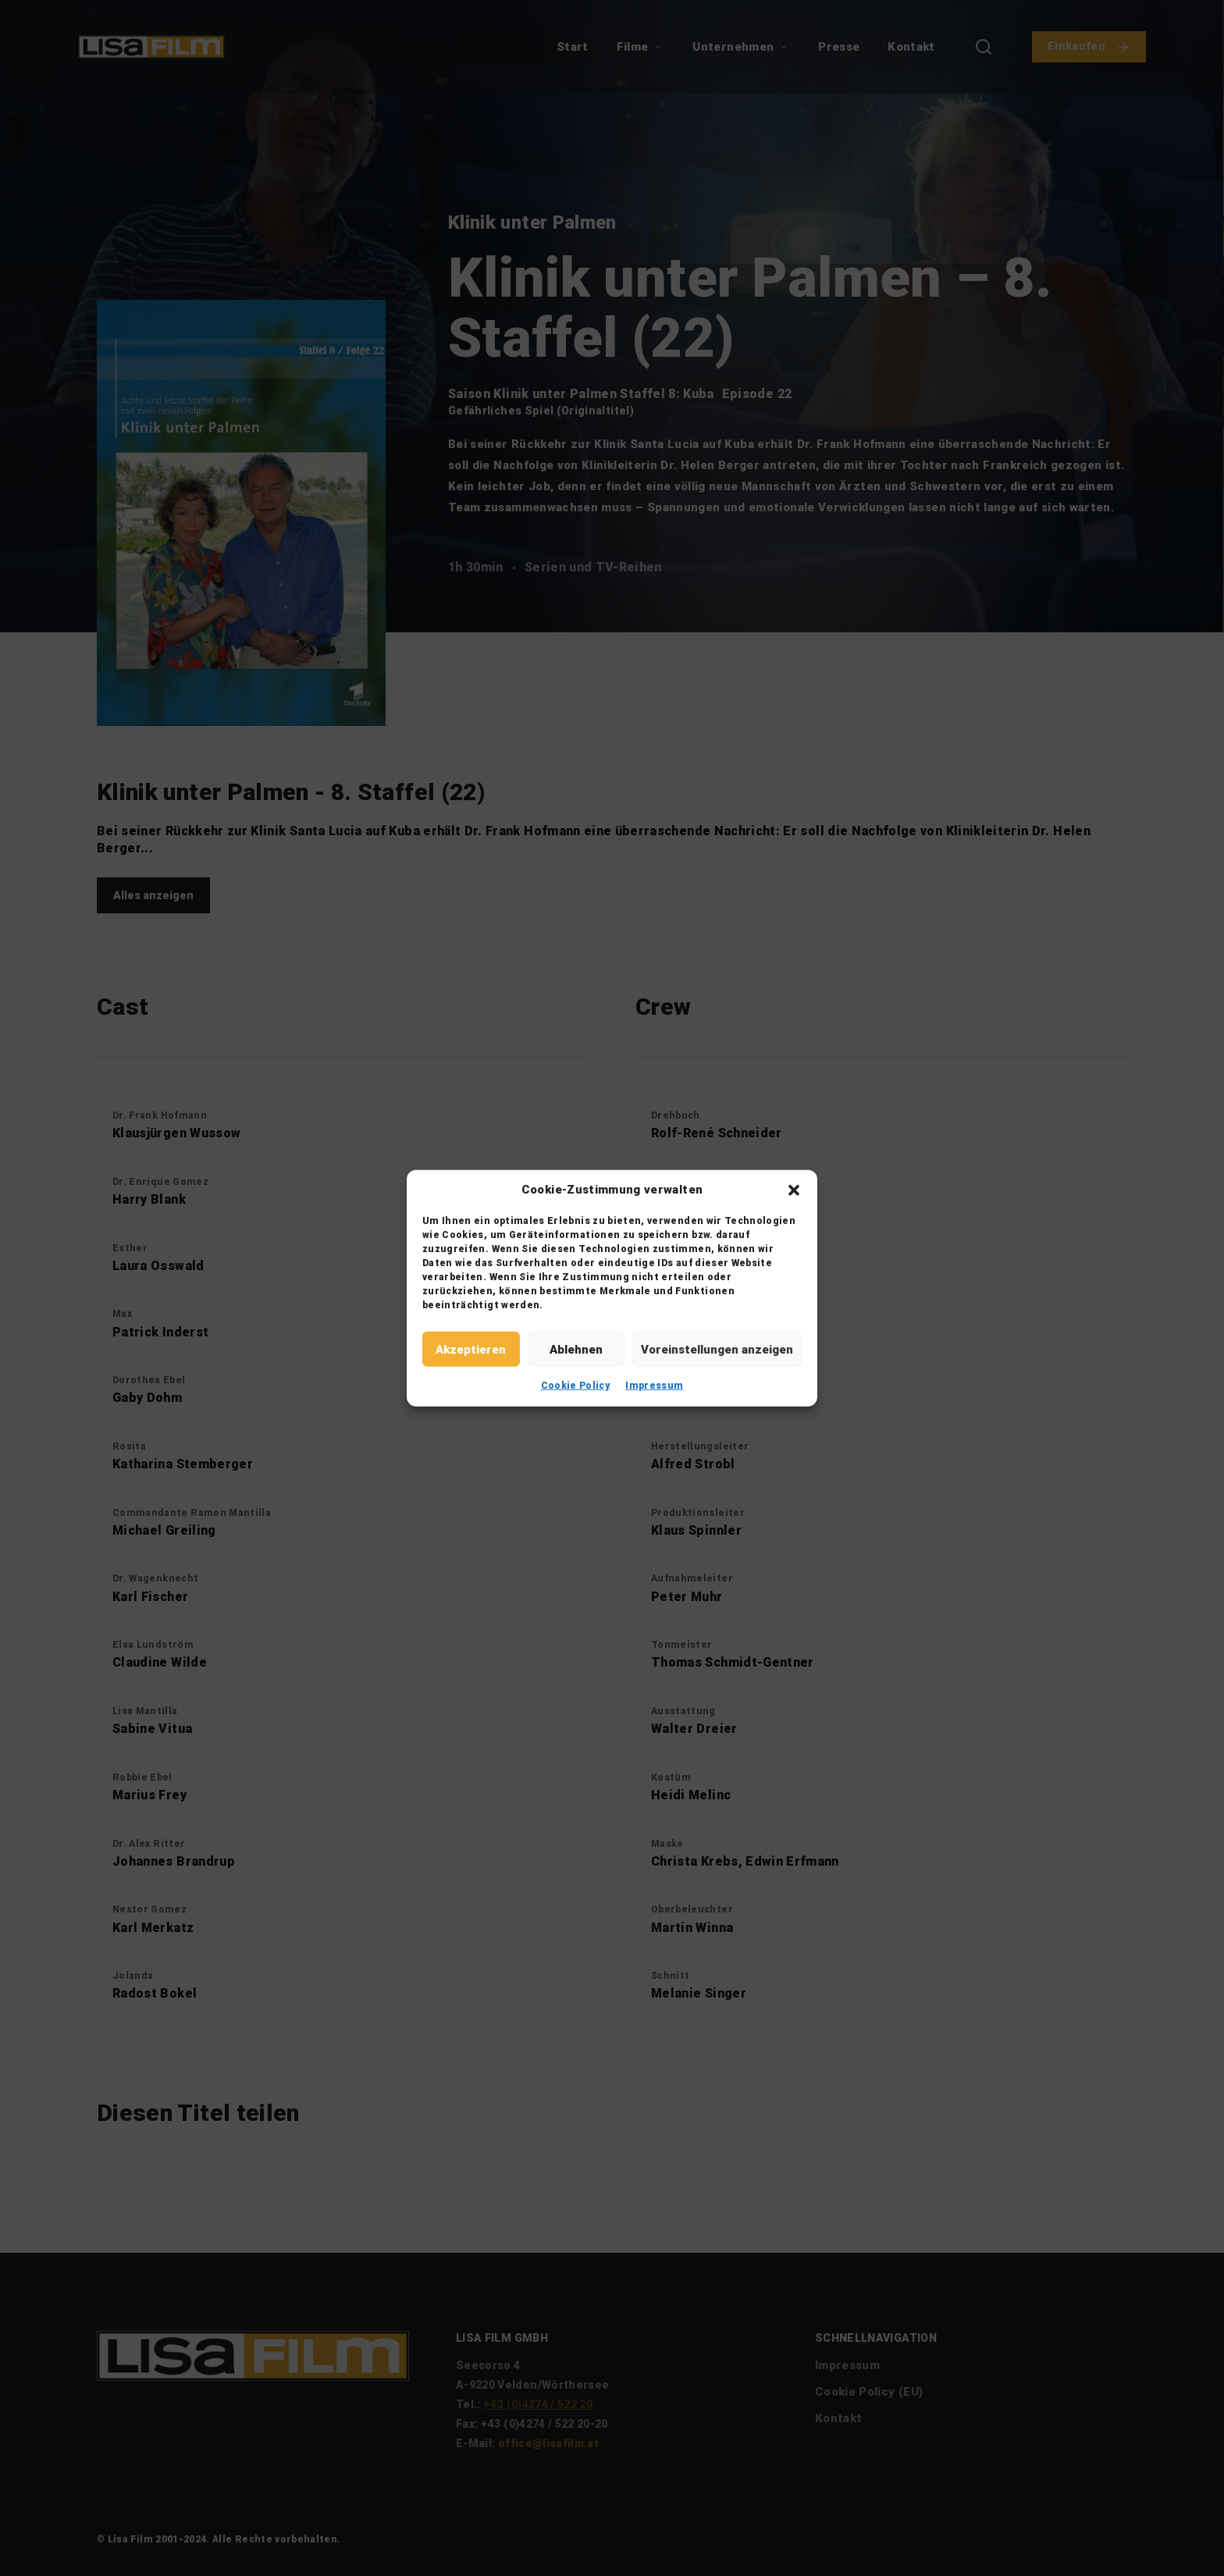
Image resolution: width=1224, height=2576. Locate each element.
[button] (794, 1189)
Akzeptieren (471, 1349)
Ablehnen (576, 1349)
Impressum (654, 1385)
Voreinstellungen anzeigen (717, 1349)
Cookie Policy (575, 1385)
